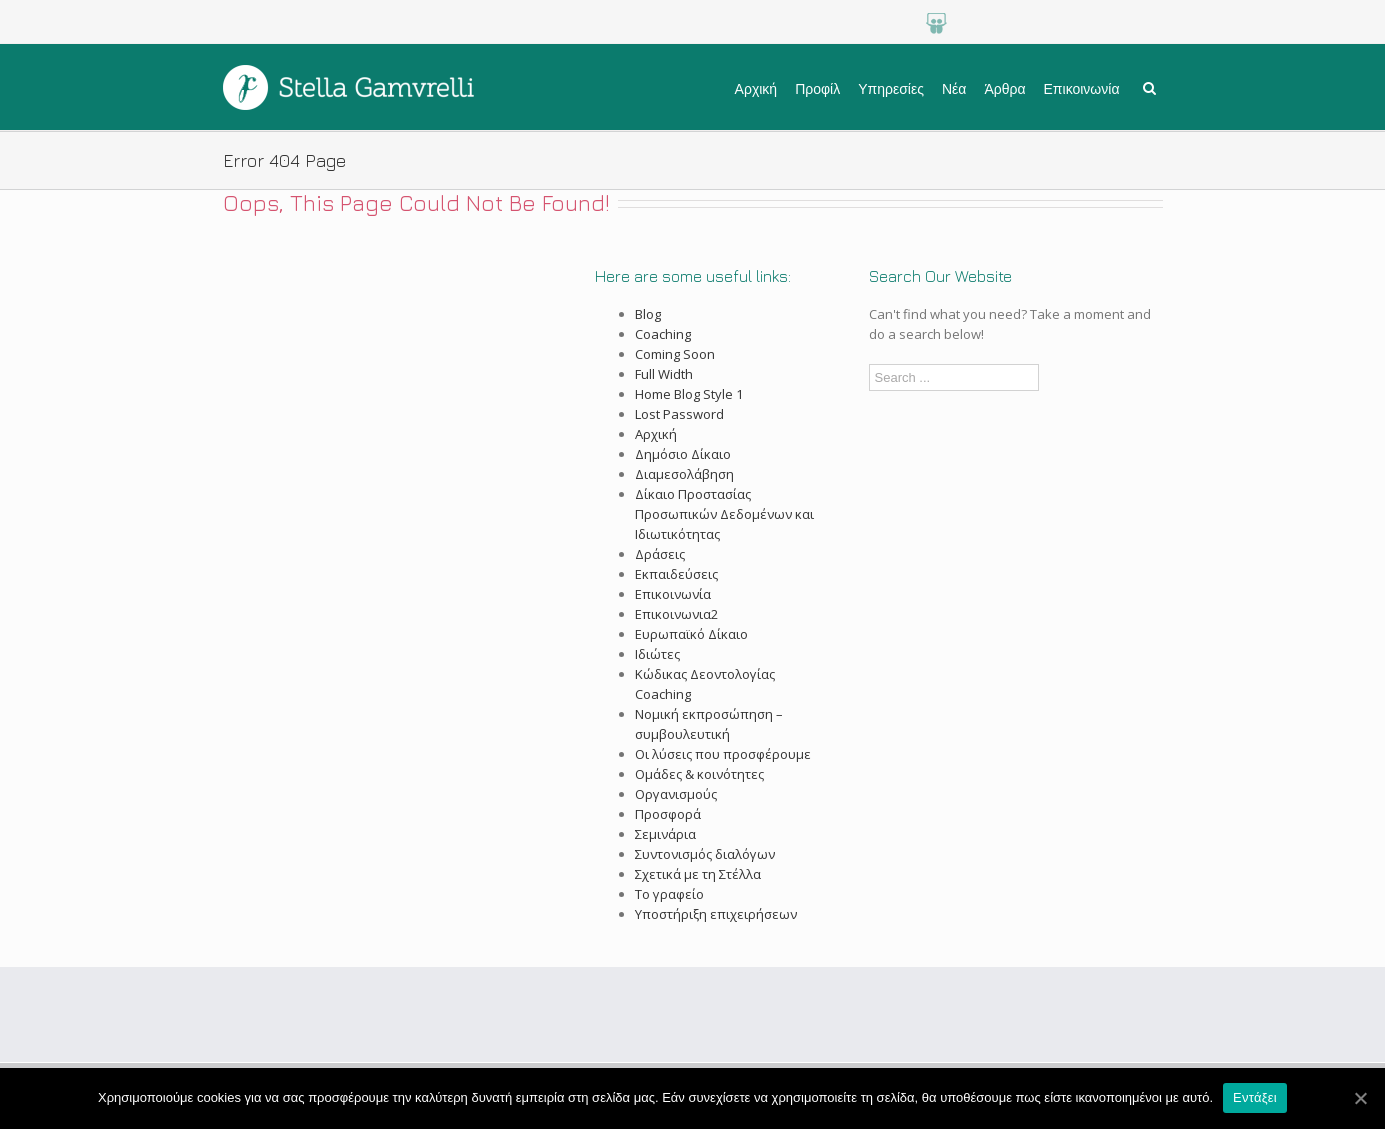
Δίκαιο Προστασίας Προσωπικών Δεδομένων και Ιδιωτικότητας (724, 514)
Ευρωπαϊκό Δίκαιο (691, 634)
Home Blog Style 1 (689, 394)
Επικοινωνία (1082, 88)
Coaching (663, 334)
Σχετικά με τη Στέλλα (698, 874)
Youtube (1022, 23)
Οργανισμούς (676, 794)
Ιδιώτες (657, 654)
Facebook (1151, 23)
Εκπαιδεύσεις (676, 574)
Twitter (1108, 23)
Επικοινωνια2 (676, 614)
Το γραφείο (669, 894)
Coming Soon (675, 354)
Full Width (664, 374)
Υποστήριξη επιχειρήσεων (716, 914)
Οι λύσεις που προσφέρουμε (723, 754)
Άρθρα (1004, 88)
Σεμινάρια (665, 834)
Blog (648, 314)
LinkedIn (1065, 23)
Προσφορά (668, 814)
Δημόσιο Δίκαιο (683, 454)
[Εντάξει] (1360, 1098)
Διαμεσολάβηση (684, 474)
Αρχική (756, 88)
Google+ (979, 23)
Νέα (954, 88)
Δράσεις (660, 554)
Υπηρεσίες (891, 88)
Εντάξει (1255, 1097)
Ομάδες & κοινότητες (699, 774)
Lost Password (679, 414)
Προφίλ (817, 88)
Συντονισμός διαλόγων (705, 854)
